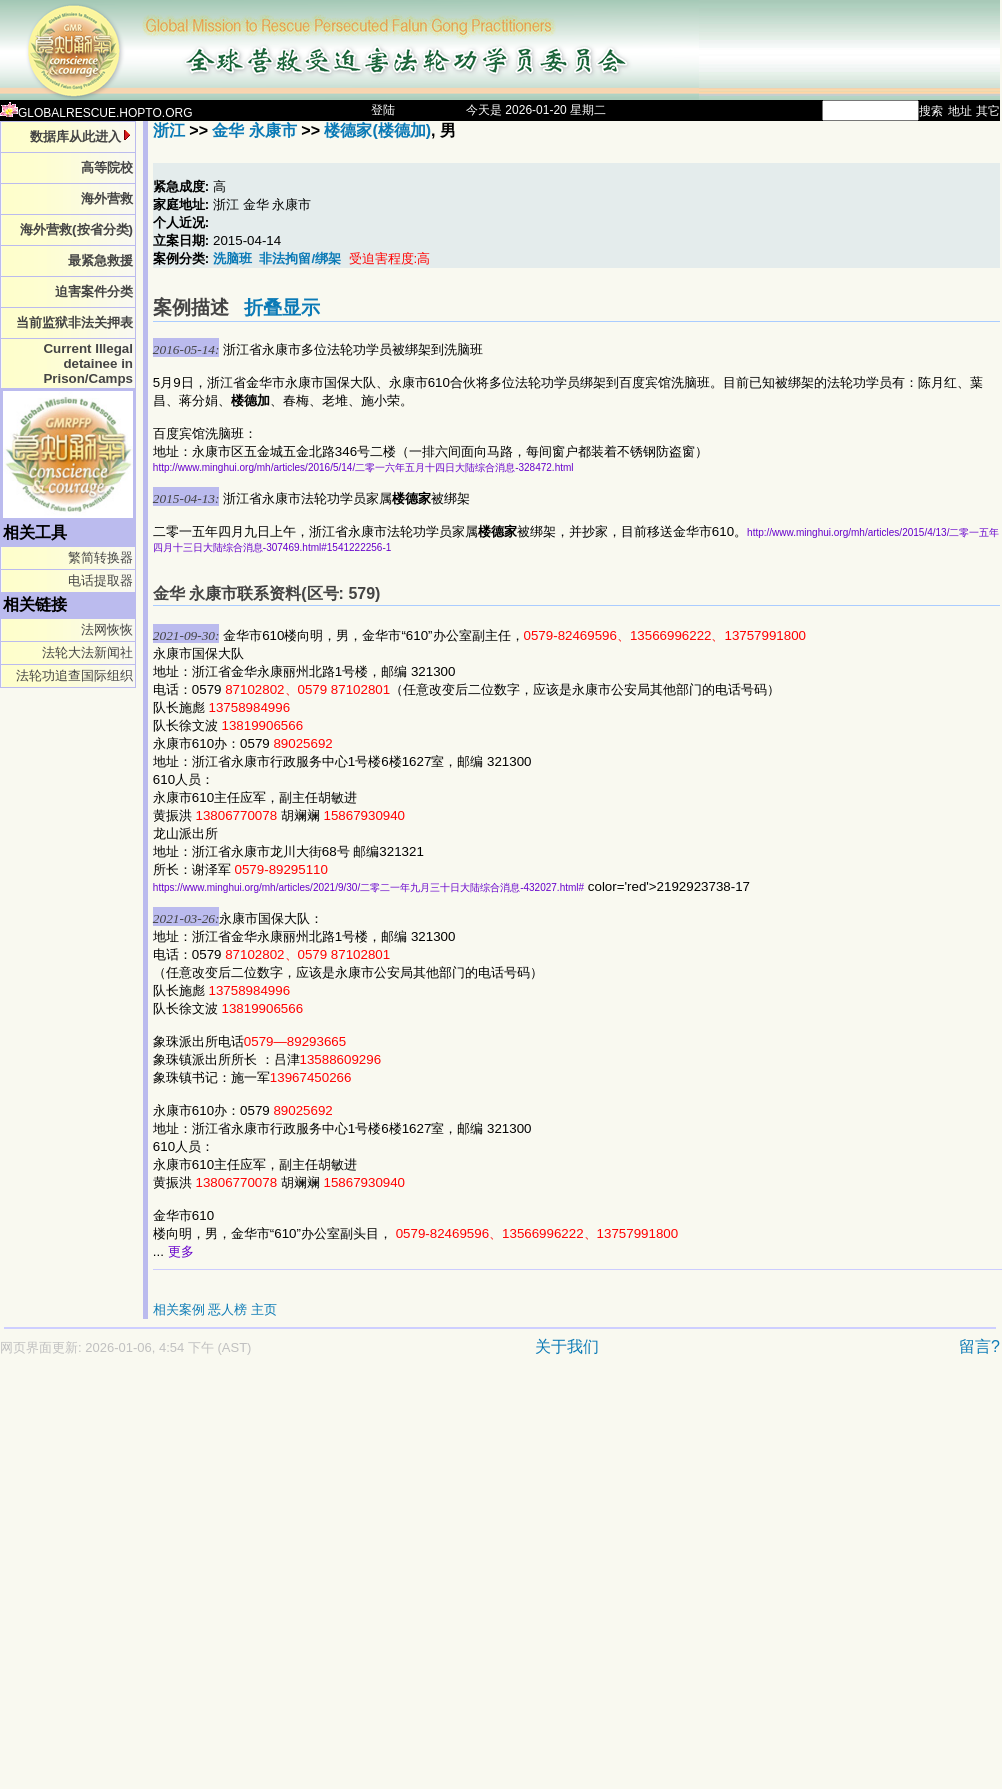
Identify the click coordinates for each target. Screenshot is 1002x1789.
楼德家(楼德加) (377, 130)
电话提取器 (100, 580)
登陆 (383, 110)
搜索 (931, 111)
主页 (264, 1309)
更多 (181, 1251)
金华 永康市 (254, 130)
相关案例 (179, 1309)
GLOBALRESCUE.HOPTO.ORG (96, 113)
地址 (960, 111)
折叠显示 (282, 307)
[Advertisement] (190, 1582)
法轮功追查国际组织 (74, 675)
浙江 (169, 130)
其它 (988, 111)
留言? (979, 1346)
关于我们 (567, 1346)
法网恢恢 (107, 629)
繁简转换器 (100, 557)
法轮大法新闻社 (87, 652)
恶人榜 (227, 1309)
